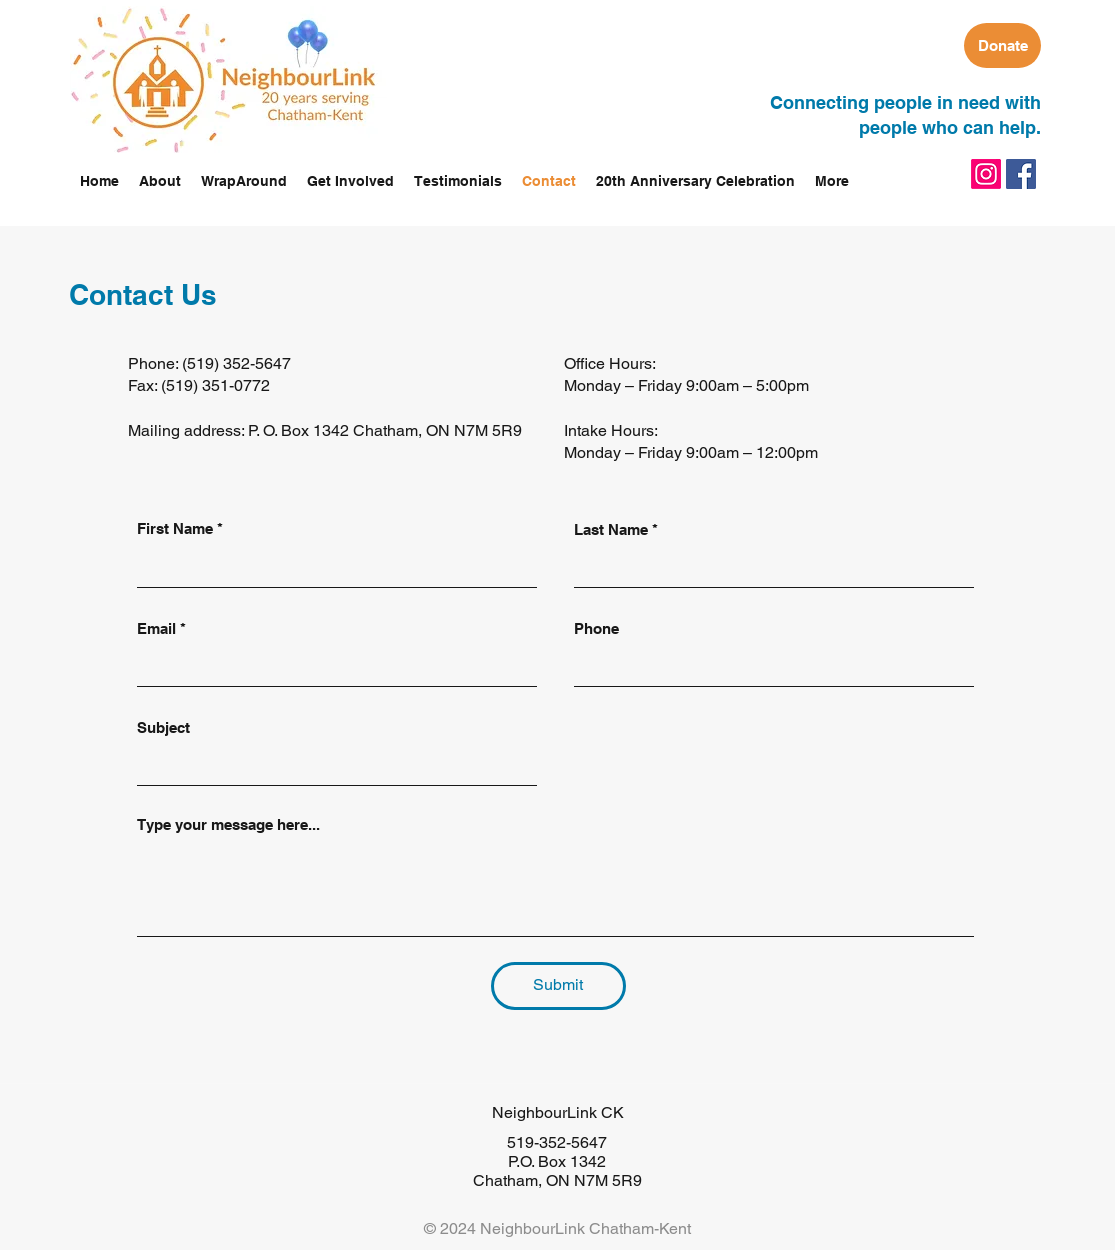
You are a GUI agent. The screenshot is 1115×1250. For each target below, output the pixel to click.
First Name (175, 528)
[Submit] (558, 986)
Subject (163, 727)
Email (156, 628)
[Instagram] (986, 174)
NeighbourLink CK (558, 1112)
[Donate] (1002, 45)
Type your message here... (228, 824)
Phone (596, 628)
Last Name (611, 529)
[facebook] (1021, 174)
